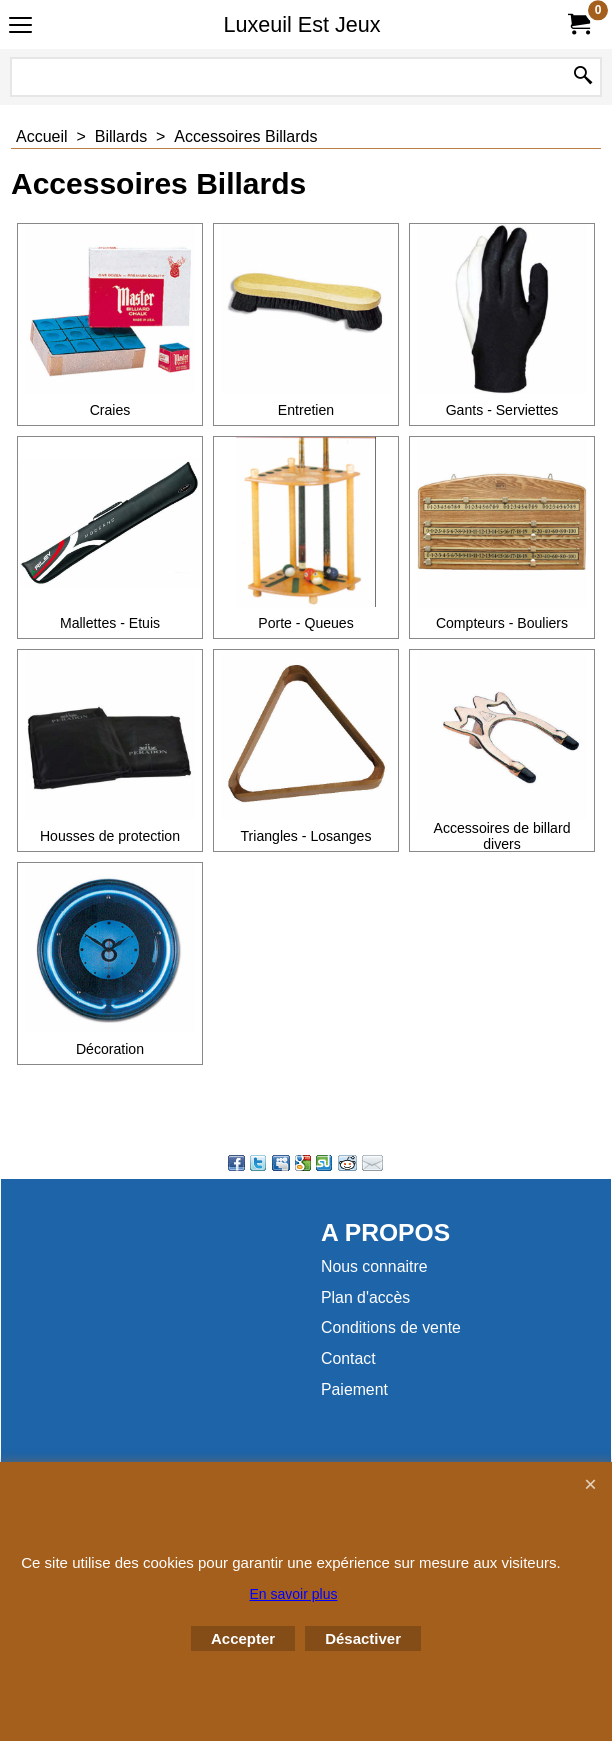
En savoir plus (294, 1594)
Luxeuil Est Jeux (301, 24)
